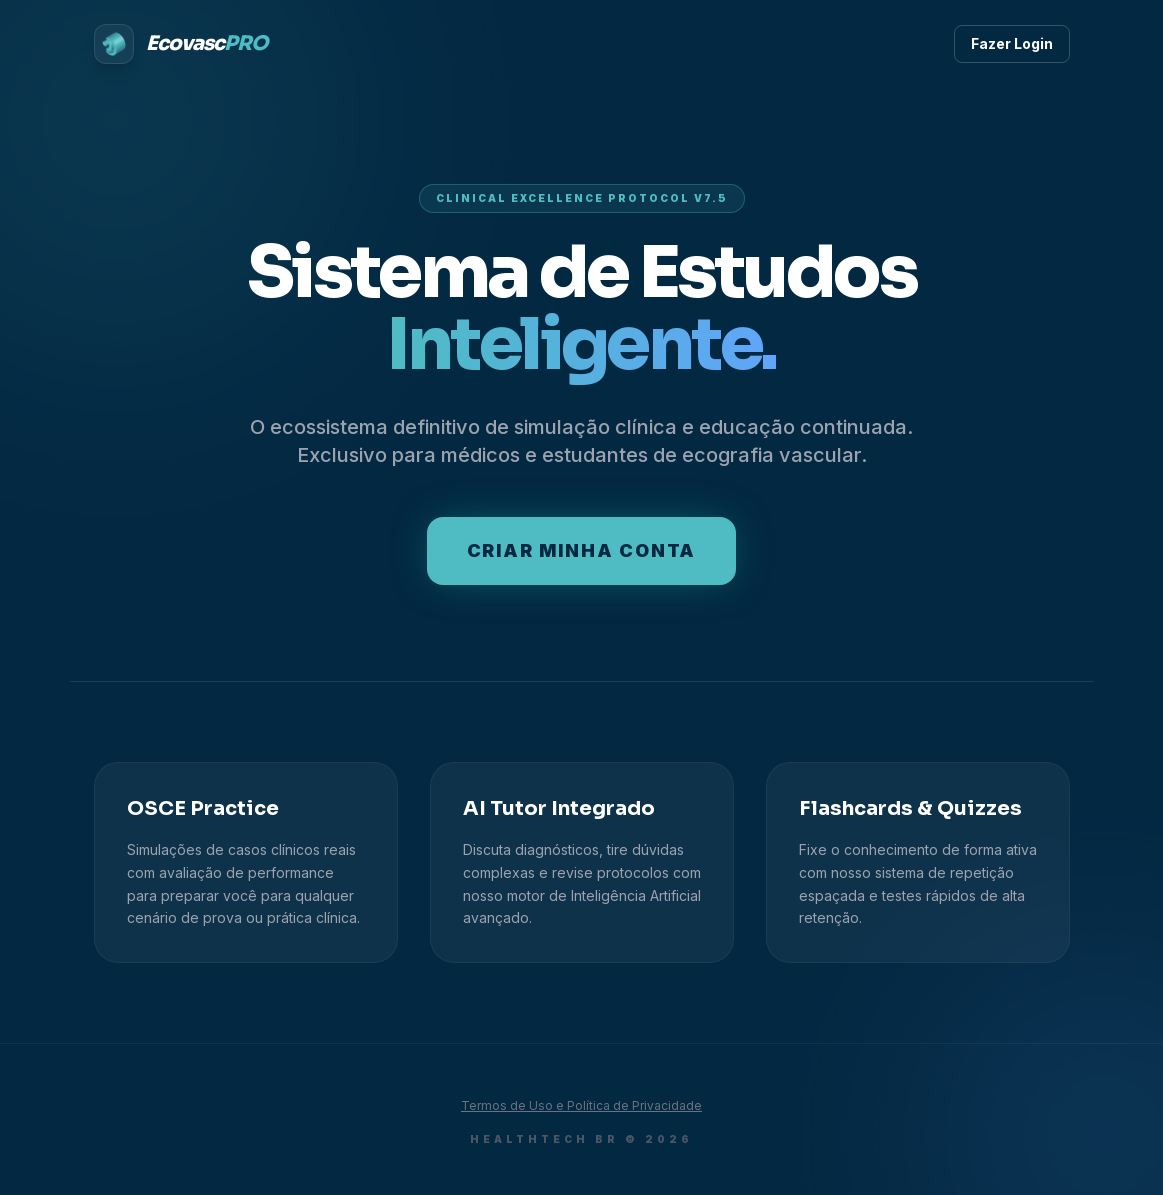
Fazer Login (1012, 43)
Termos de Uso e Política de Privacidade (581, 1105)
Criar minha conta (582, 550)
